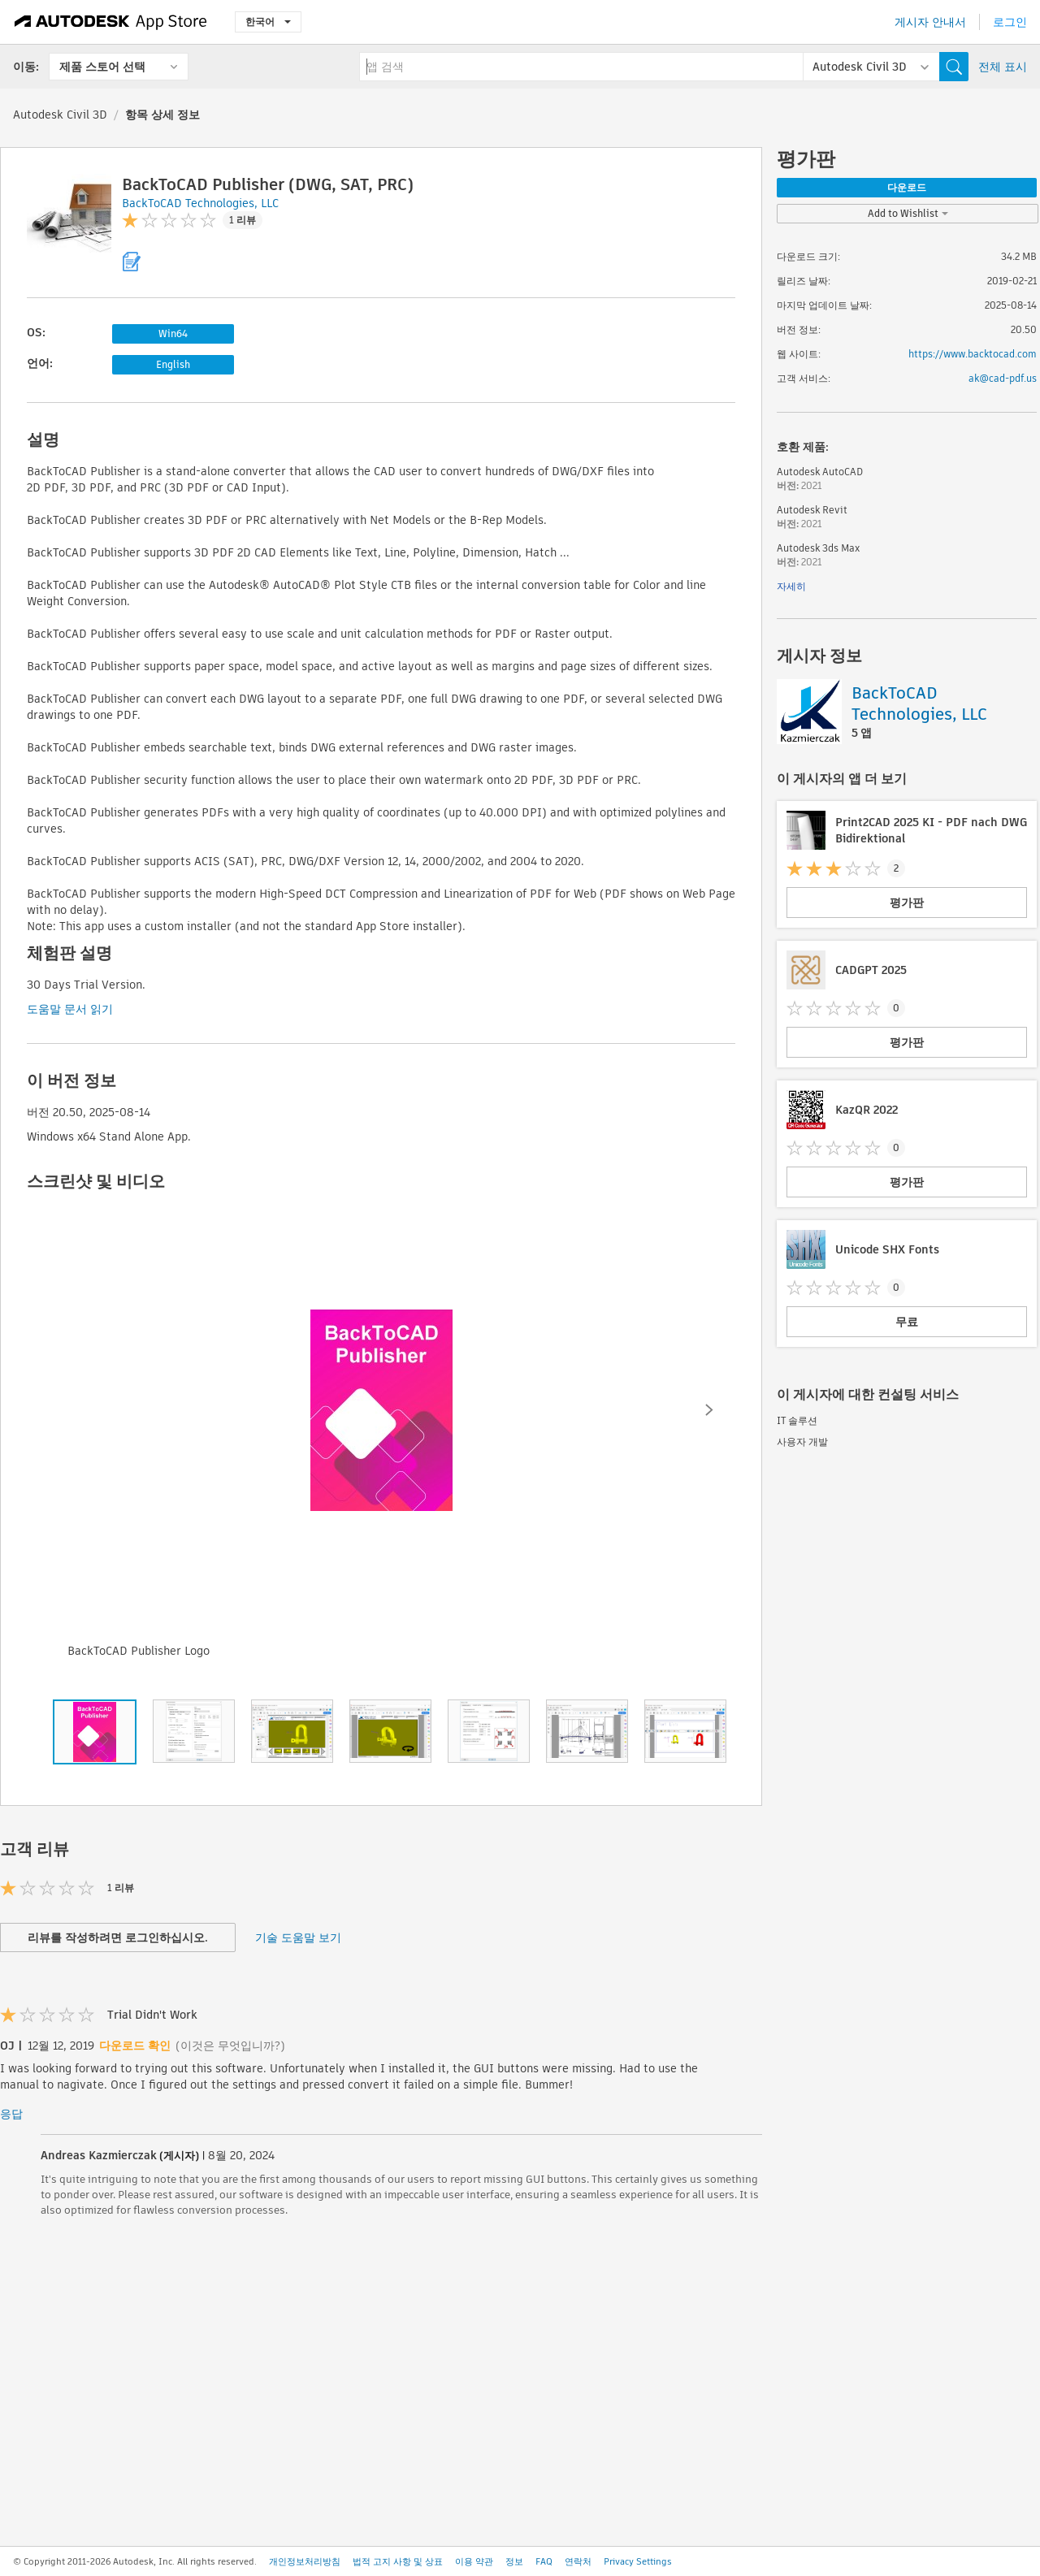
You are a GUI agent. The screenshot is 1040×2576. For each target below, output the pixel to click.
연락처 (578, 2561)
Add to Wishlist (908, 213)
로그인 (1010, 22)
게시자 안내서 (930, 22)
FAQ (543, 2561)
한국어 (268, 21)
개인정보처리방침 (304, 2561)
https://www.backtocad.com (972, 354)
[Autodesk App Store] (111, 22)
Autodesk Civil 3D (60, 114)
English (173, 364)
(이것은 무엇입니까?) (230, 2045)
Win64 (173, 333)
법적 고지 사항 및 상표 (398, 2561)
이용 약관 (474, 2561)
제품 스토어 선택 (102, 66)
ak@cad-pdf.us (1002, 378)
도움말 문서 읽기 (70, 1009)
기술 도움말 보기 (298, 1937)
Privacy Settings (638, 2561)
